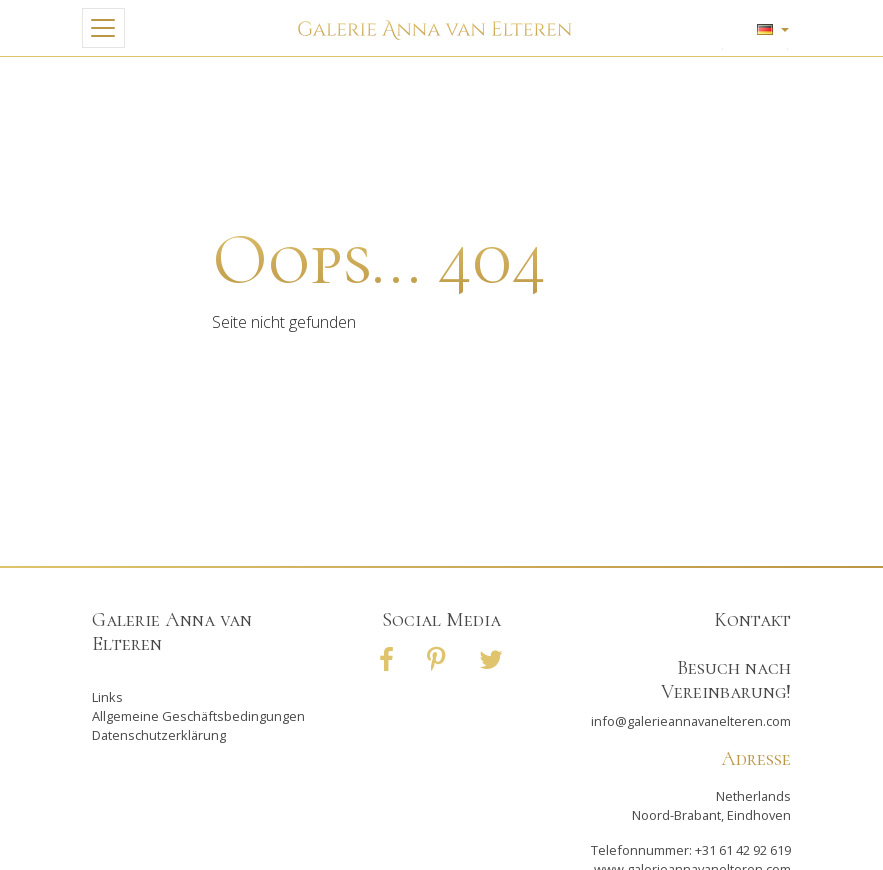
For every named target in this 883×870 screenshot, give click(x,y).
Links (107, 697)
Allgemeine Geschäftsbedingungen (198, 716)
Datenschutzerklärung (159, 735)
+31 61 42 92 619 (743, 850)
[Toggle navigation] (103, 28)
